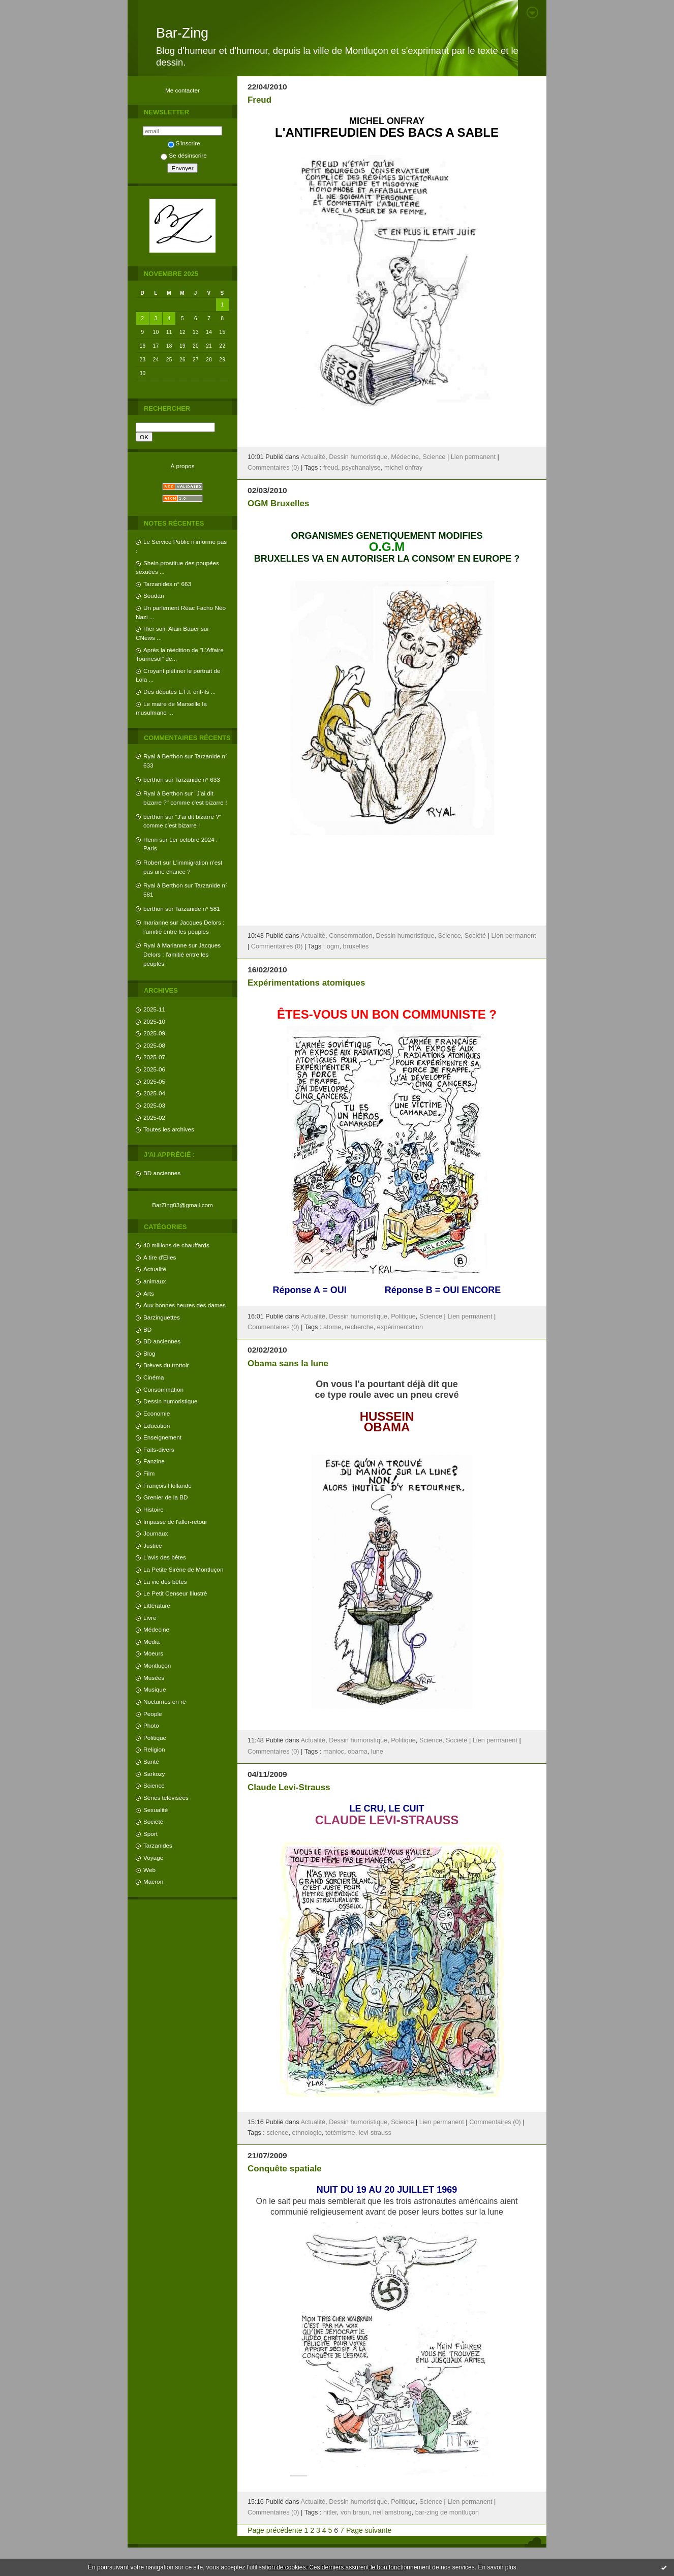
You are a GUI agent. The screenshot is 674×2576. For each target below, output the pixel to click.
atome (332, 1327)
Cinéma (153, 1377)
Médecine (156, 1629)
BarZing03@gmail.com (182, 1205)
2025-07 (154, 1057)
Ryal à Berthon (163, 756)
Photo (151, 1725)
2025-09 (154, 1033)
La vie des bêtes (165, 1581)
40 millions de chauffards (176, 1245)
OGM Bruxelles (278, 503)
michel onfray (403, 467)
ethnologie (307, 2132)
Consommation (163, 1389)
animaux (154, 1281)
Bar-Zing (182, 33)
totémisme (340, 2132)
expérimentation (400, 1327)
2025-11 (154, 1009)
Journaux (155, 1533)
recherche (359, 1327)
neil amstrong (392, 2512)
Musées (153, 1677)
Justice (152, 1545)
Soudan (153, 595)
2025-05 (154, 1081)
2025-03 (154, 1105)
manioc (333, 1751)
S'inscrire (184, 143)
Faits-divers (158, 1449)
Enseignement (162, 1437)
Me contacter (182, 90)
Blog (149, 1353)
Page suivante (368, 2530)
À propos (182, 466)
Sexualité (155, 1809)
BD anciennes (161, 1173)
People (152, 1713)
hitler (330, 2512)
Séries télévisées (166, 1797)
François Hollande (167, 1485)
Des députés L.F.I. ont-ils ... (179, 691)
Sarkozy (154, 1773)
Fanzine (154, 1461)
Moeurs (153, 1653)
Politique (154, 1737)
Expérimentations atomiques (306, 983)
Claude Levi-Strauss (289, 1787)
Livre (149, 1617)
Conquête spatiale (285, 2168)
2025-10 (154, 1021)
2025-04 (154, 1093)
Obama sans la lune (288, 1363)
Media (151, 1641)
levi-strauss (375, 2132)
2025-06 (154, 1069)
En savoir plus (497, 2567)
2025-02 (154, 1117)
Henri (150, 839)
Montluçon (157, 1665)
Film (149, 1473)
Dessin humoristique (170, 1401)
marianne (155, 922)
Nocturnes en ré (164, 1701)
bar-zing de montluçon (447, 2512)
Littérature (156, 1605)
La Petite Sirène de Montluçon (183, 1569)
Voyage (153, 1857)
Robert (152, 862)
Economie (156, 1413)
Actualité (154, 1269)
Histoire (153, 1509)
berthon (153, 779)
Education (156, 1425)
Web (149, 1869)
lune (377, 1751)
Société (153, 1821)
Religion (154, 1749)
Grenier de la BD (165, 1497)
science (277, 2132)
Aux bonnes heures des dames (184, 1305)
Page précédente (275, 2530)
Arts (148, 1293)
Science (154, 1785)
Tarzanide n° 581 (197, 908)
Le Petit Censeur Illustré (175, 1593)
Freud (259, 100)
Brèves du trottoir (166, 1365)
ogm (333, 946)
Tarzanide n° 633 (197, 779)
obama (357, 1751)
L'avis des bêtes (164, 1557)
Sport (150, 1833)
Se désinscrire (183, 155)
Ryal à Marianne (165, 945)
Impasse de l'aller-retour (175, 1521)
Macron (153, 1881)
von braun (355, 2512)
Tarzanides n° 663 (167, 583)
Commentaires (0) (273, 467)
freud (330, 467)
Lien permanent (473, 457)
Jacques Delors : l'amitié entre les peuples (182, 954)
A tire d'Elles (159, 1257)
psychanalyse (361, 467)
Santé (151, 1761)
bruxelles (356, 946)
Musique (154, 1689)
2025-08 (154, 1045)
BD (147, 1329)
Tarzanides (157, 1845)
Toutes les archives (168, 1129)
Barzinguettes (161, 1317)
